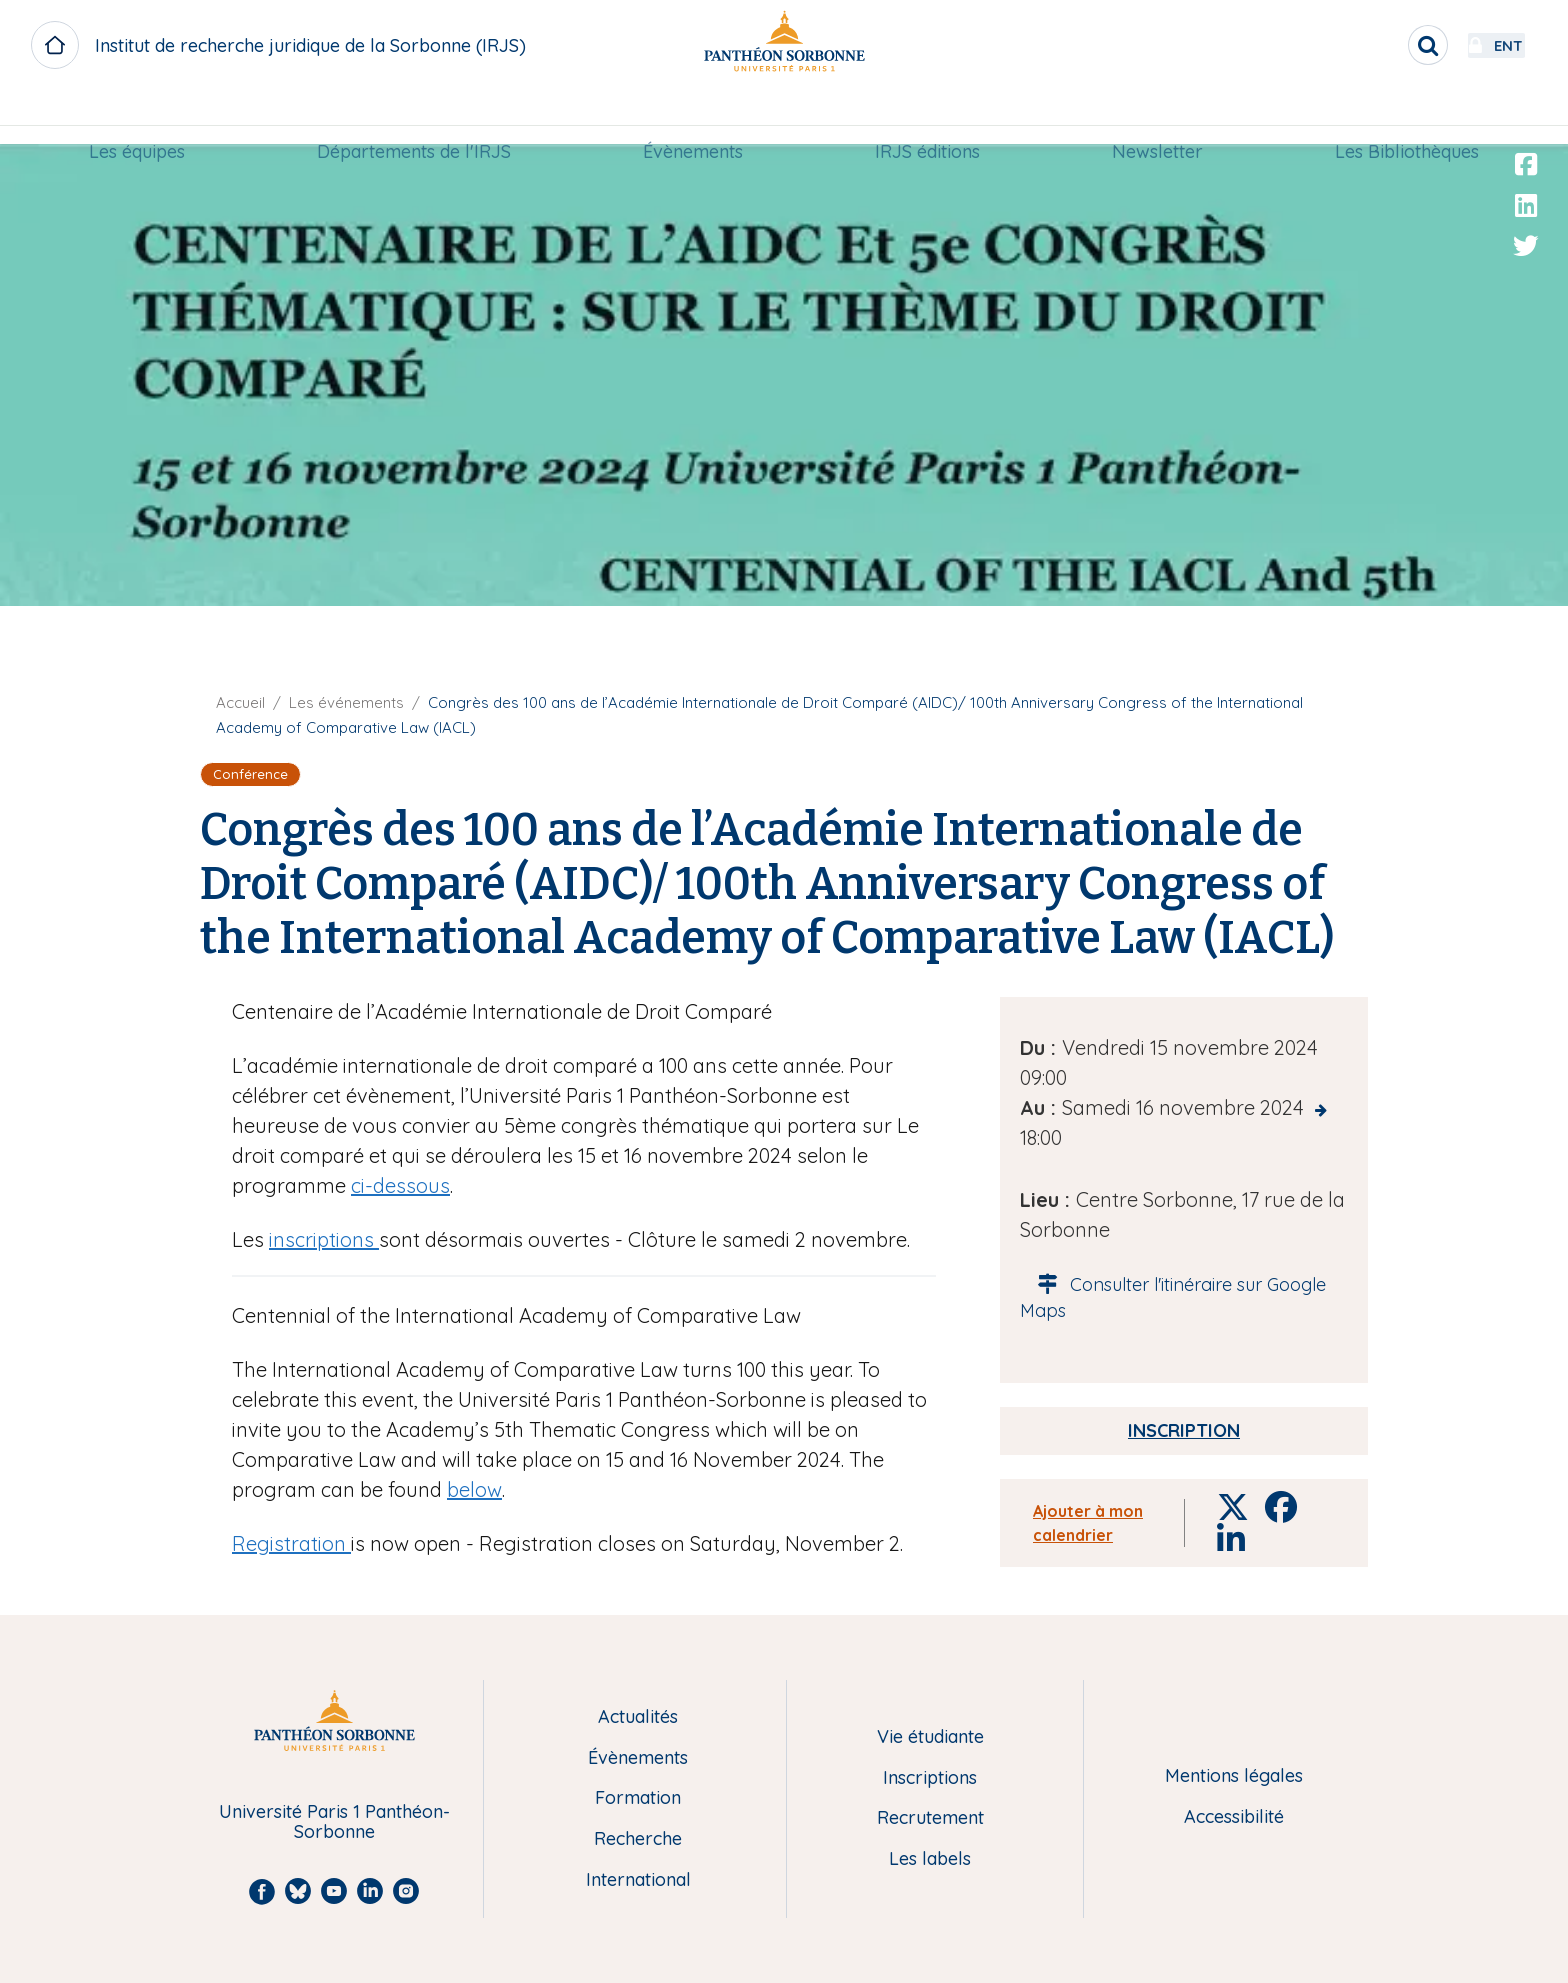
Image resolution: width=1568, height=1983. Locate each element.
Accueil (240, 702)
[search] (1374, 45)
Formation (638, 1798)
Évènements (693, 116)
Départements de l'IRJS (414, 116)
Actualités (638, 1717)
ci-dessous (400, 1185)
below (474, 1489)
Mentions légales (1234, 1776)
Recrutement (930, 1818)
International (638, 1880)
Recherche (638, 1839)
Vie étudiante (930, 1737)
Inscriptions (930, 1778)
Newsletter (1157, 116)
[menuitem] (137, 117)
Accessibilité (1234, 1817)
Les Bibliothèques (1407, 116)
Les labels (930, 1859)
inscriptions (324, 1239)
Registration (291, 1543)
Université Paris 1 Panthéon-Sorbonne (334, 1822)
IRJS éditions (927, 116)
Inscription (1184, 1430)
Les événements (346, 702)
